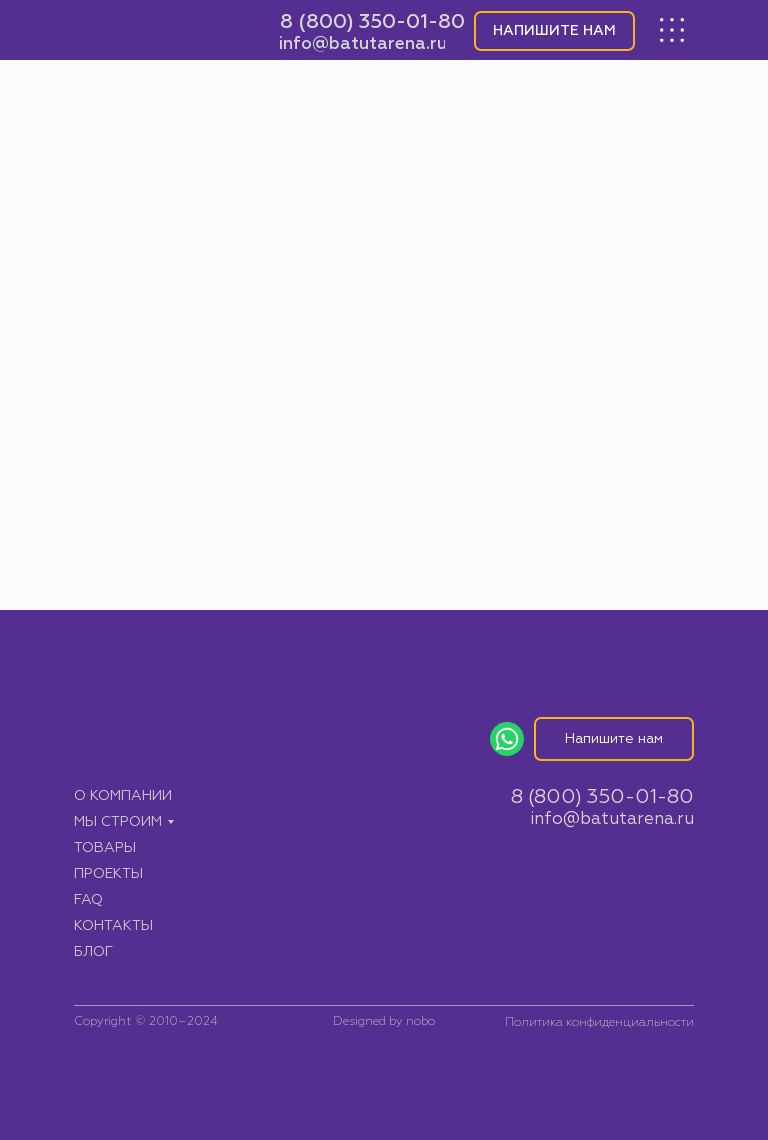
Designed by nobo (384, 1022)
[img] (161, 30)
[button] (554, 31)
